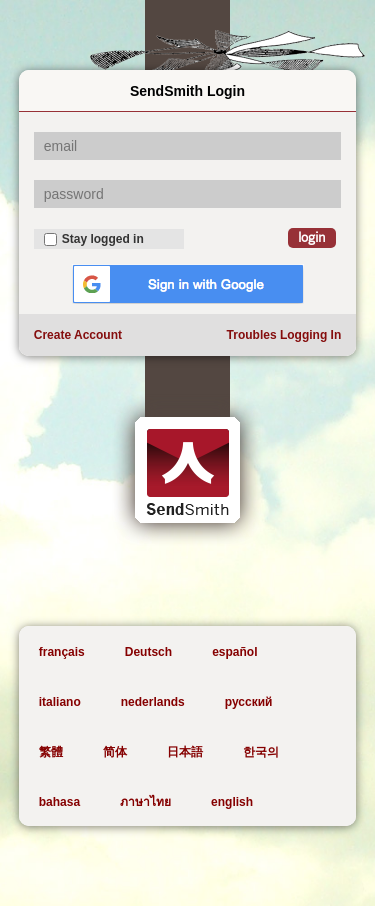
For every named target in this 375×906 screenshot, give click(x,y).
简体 (115, 752)
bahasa (59, 802)
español (234, 652)
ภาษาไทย (145, 802)
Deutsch (148, 652)
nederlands (153, 702)
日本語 (185, 752)
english (232, 802)
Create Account (78, 335)
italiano (60, 702)
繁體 (51, 752)
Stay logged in (94, 239)
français (62, 652)
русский (249, 702)
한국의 (261, 752)
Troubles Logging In (284, 335)
